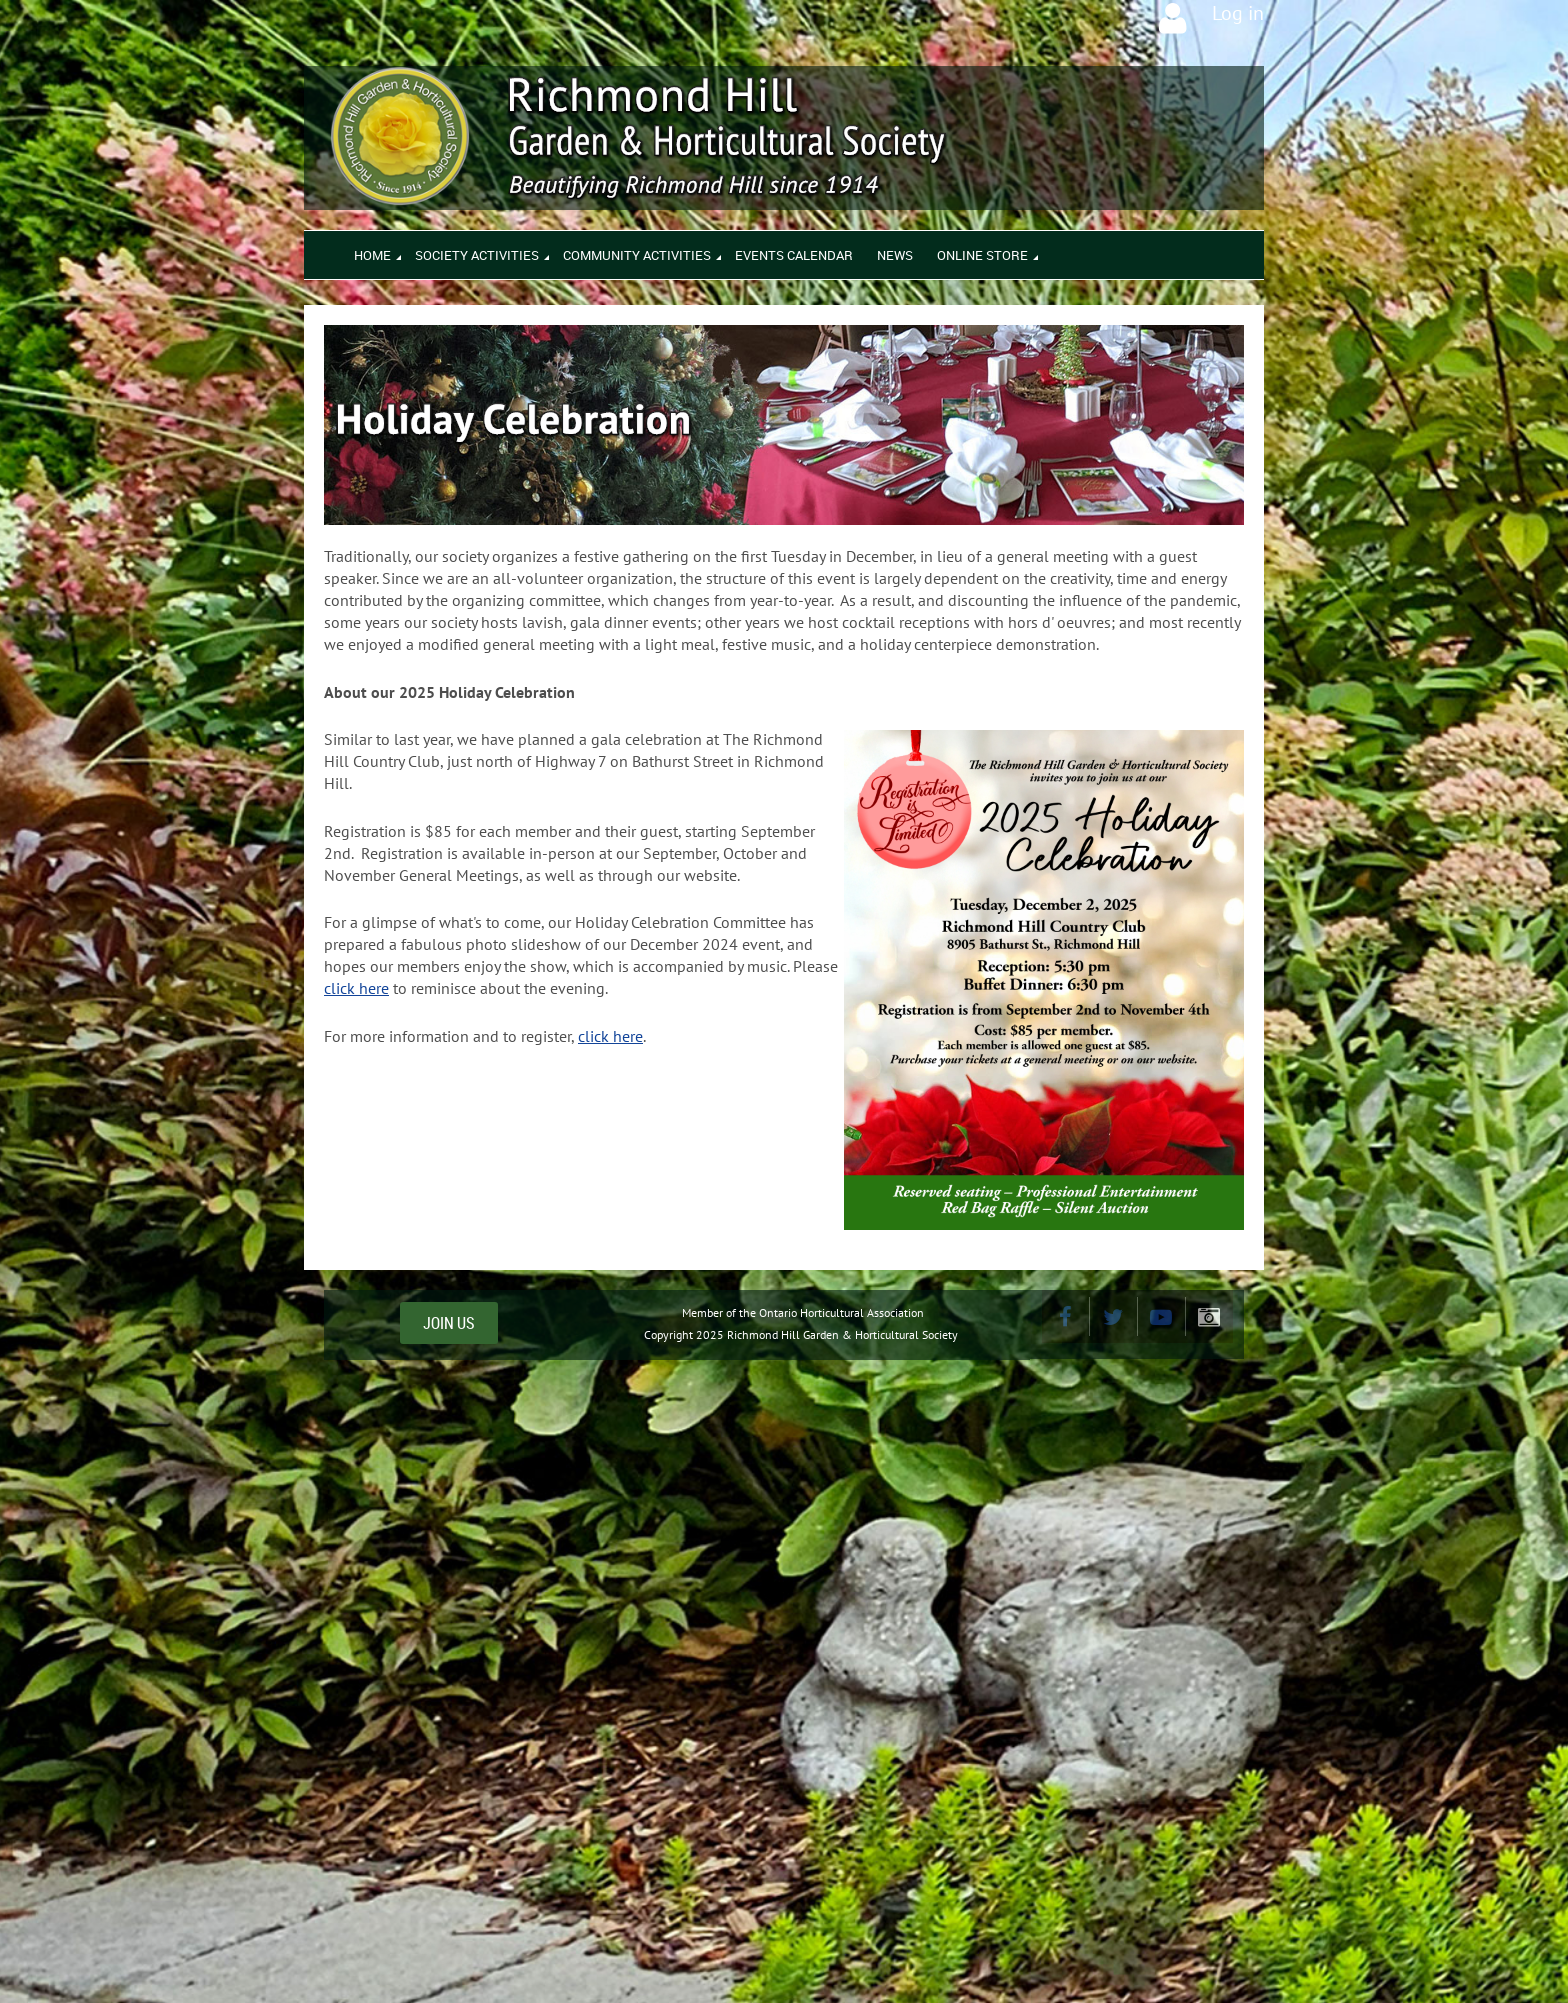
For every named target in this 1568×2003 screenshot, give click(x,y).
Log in (1238, 13)
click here (356, 988)
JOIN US (449, 1323)
